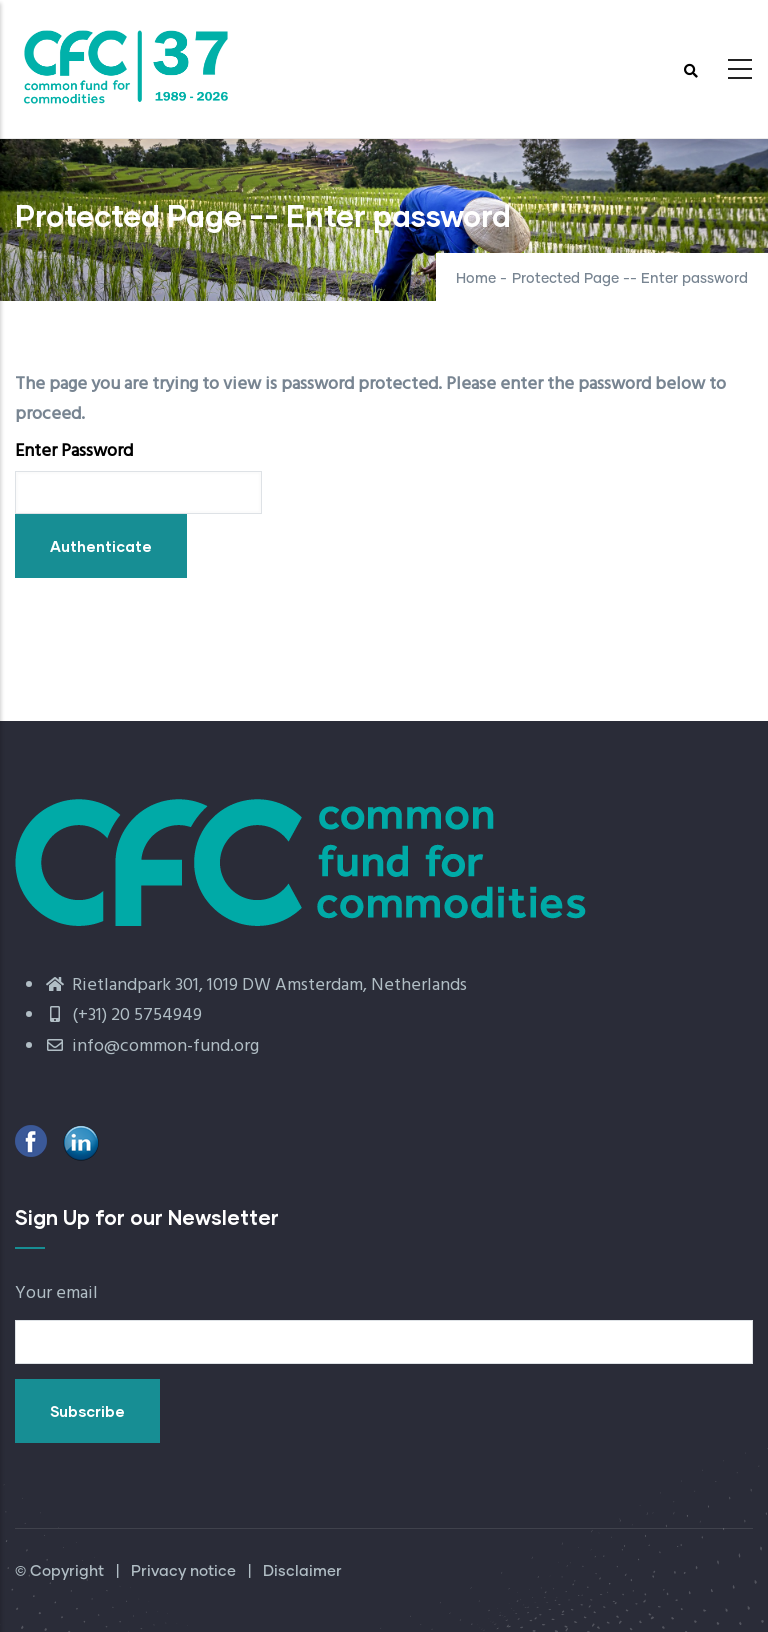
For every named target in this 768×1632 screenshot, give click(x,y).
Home (476, 279)
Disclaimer (302, 1571)
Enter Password (74, 451)
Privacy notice (183, 1571)
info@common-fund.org (152, 1046)
